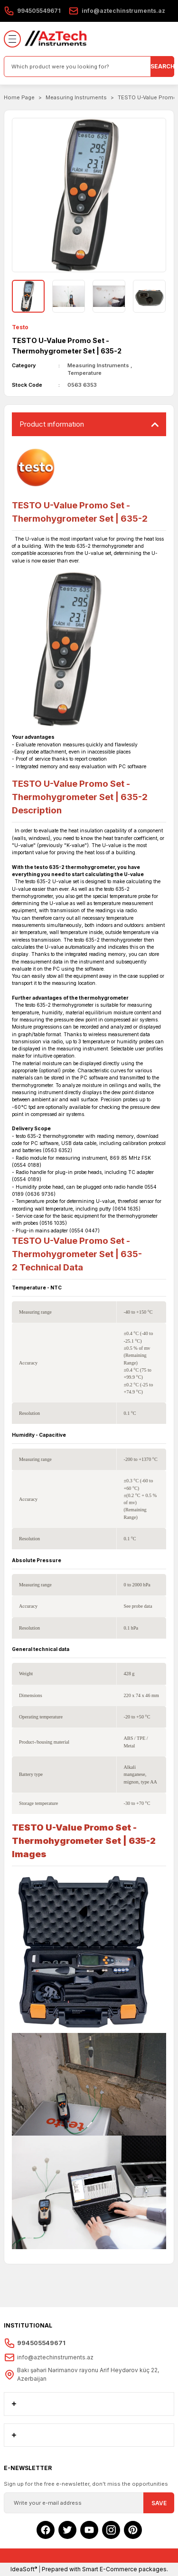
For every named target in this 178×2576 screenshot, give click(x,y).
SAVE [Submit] (159, 2503)
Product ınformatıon (51, 424)
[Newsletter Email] (89, 2502)
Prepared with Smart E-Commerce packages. (105, 2569)
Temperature (84, 373)
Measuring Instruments (98, 365)
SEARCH (162, 66)
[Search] (89, 66)
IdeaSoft (23, 2569)
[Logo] (56, 38)
